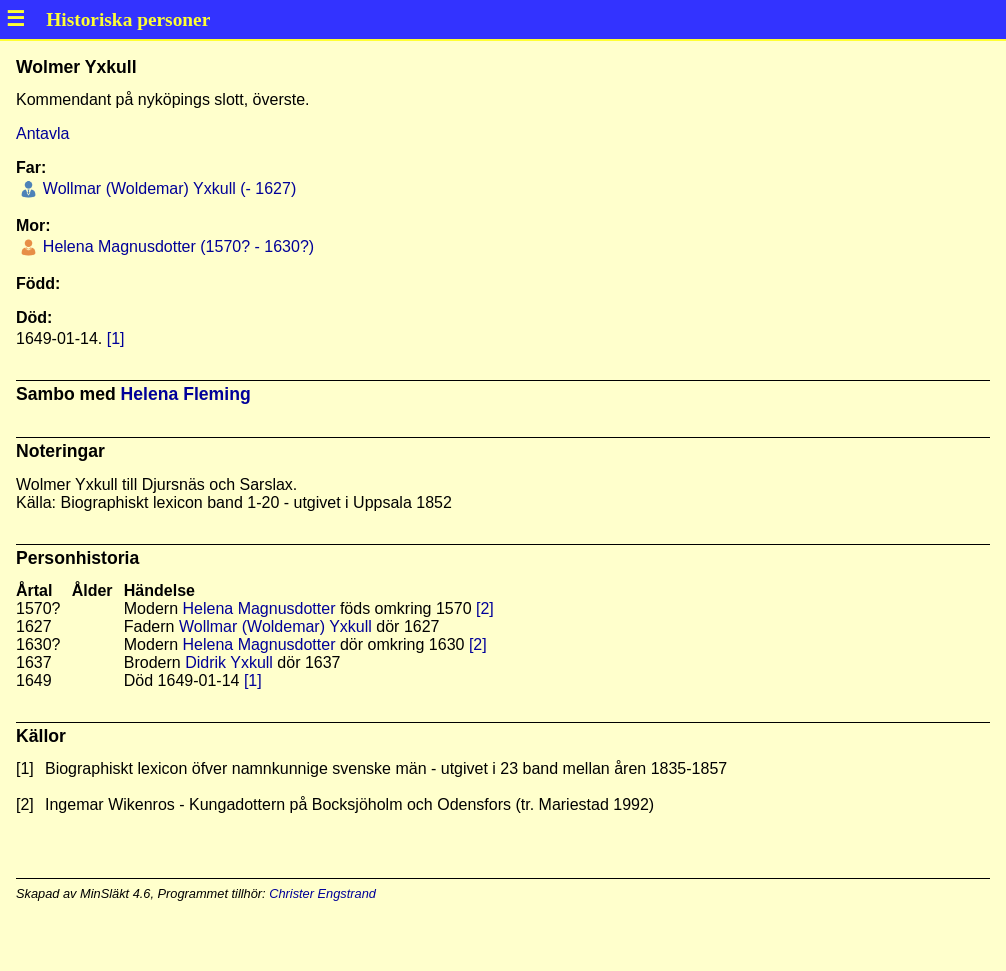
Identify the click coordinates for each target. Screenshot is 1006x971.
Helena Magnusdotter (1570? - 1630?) (176, 246)
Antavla (42, 133)
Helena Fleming (186, 394)
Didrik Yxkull (229, 662)
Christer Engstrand (322, 893)
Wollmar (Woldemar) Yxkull (275, 626)
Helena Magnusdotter (258, 608)
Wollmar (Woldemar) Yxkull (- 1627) (167, 188)
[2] (485, 608)
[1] (116, 338)
